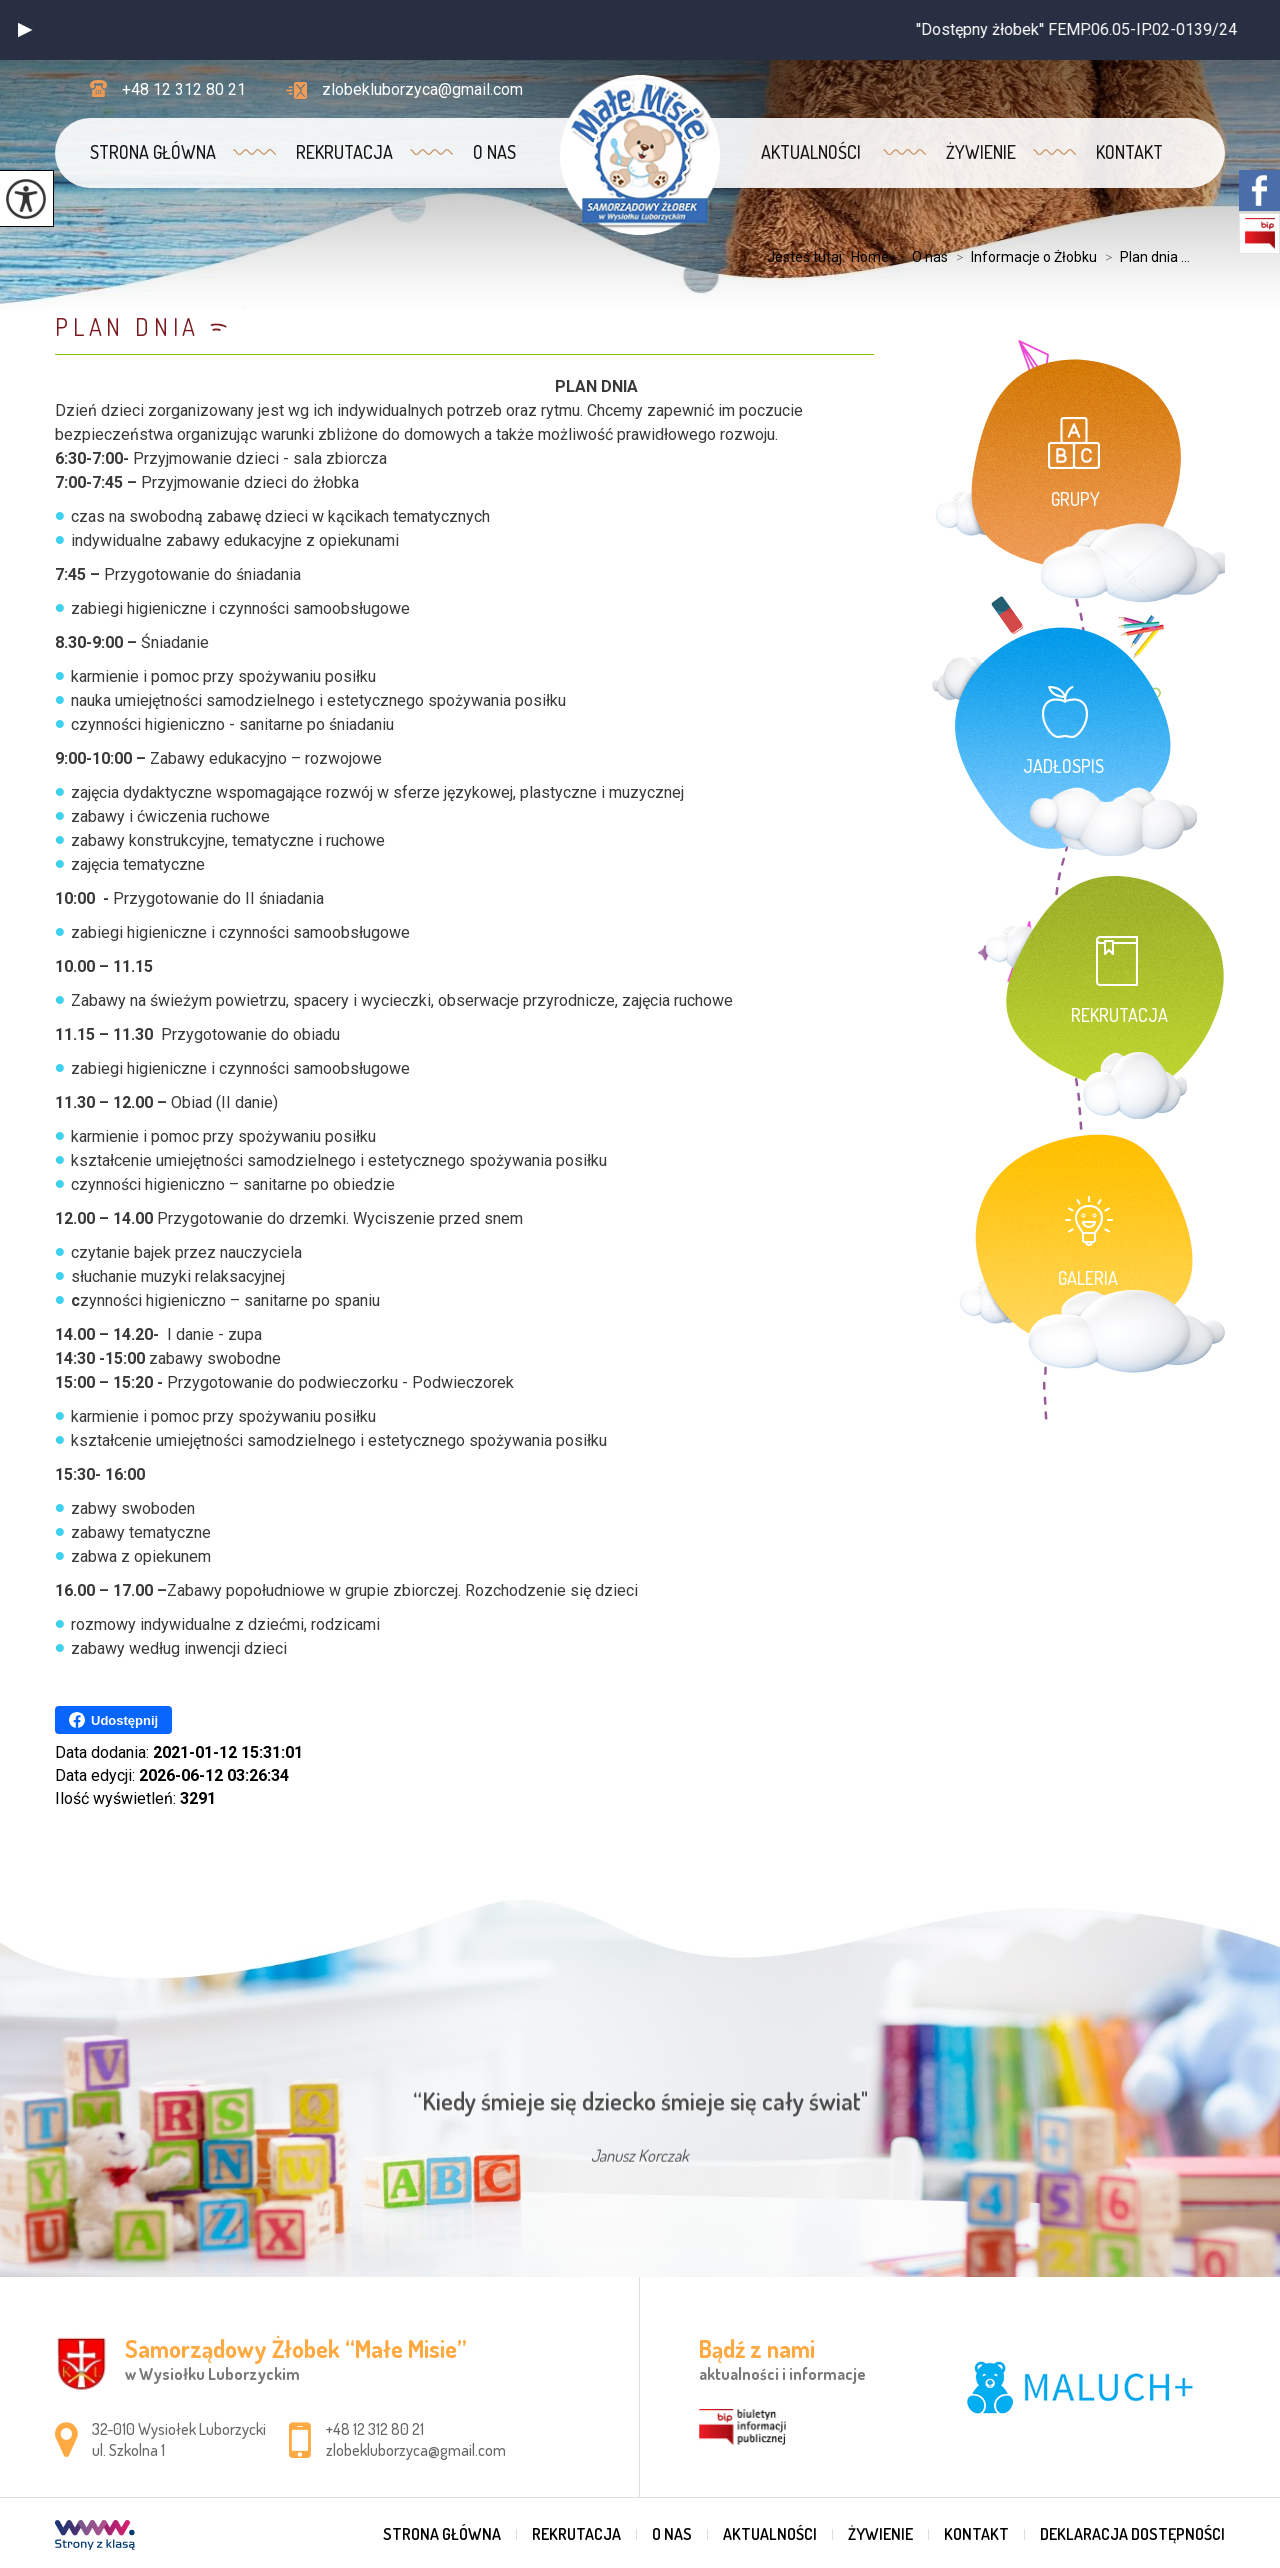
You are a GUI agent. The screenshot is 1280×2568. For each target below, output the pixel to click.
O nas (494, 152)
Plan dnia (127, 326)
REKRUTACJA (344, 152)
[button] (25, 30)
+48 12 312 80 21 (168, 89)
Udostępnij (113, 1720)
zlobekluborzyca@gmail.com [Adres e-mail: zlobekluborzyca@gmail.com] (416, 2450)
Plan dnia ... (1143, 257)
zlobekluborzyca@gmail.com (404, 89)
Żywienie (981, 152)
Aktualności (811, 152)
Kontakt (1129, 152)
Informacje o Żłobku (1022, 257)
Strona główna (153, 152)
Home (870, 257)
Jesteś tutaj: (809, 257)
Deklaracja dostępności (1132, 2534)
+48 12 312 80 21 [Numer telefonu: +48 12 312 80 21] (375, 2429)
